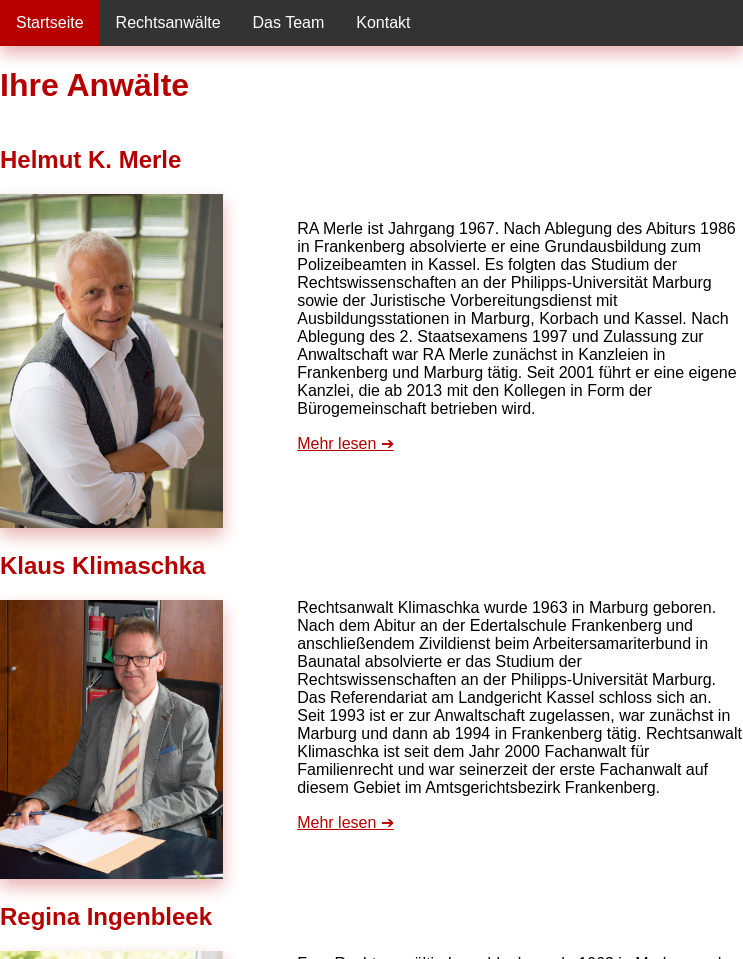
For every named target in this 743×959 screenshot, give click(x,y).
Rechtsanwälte (168, 22)
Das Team (289, 22)
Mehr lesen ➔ (345, 443)
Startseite (50, 22)
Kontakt (383, 22)
